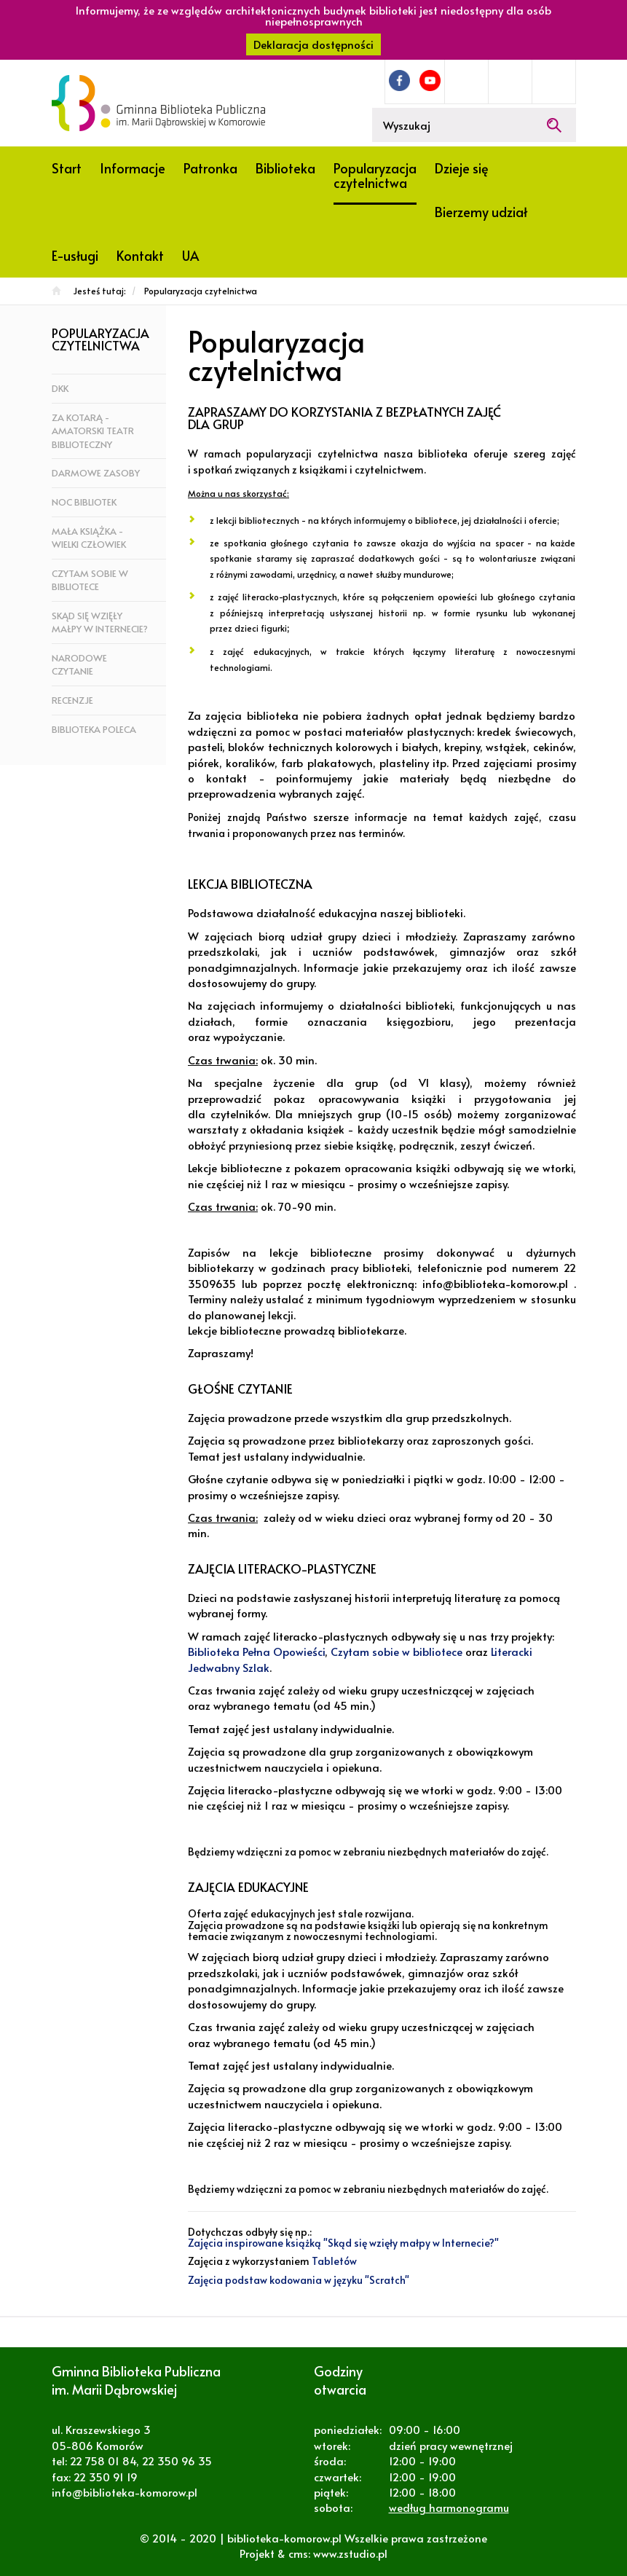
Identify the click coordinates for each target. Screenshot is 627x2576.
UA (190, 255)
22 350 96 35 (177, 2460)
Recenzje (72, 700)
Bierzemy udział (481, 212)
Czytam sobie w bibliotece (90, 580)
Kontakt (140, 255)
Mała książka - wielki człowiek (89, 538)
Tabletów (334, 2261)
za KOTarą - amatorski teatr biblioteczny (93, 431)
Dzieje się (462, 168)
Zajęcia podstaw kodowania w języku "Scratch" (298, 2280)
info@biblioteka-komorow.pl (124, 2492)
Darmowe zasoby (96, 472)
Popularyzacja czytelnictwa (375, 175)
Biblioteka (285, 168)
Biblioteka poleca (94, 729)
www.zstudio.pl (350, 2553)
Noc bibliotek (84, 501)
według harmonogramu (449, 2507)
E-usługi (75, 255)
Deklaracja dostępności (313, 44)
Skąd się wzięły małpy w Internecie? (100, 622)
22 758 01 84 (103, 2460)
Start (67, 168)
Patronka (210, 168)
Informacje (132, 168)
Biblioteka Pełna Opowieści (256, 1651)
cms (298, 2553)
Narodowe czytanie (79, 664)
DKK (60, 388)
